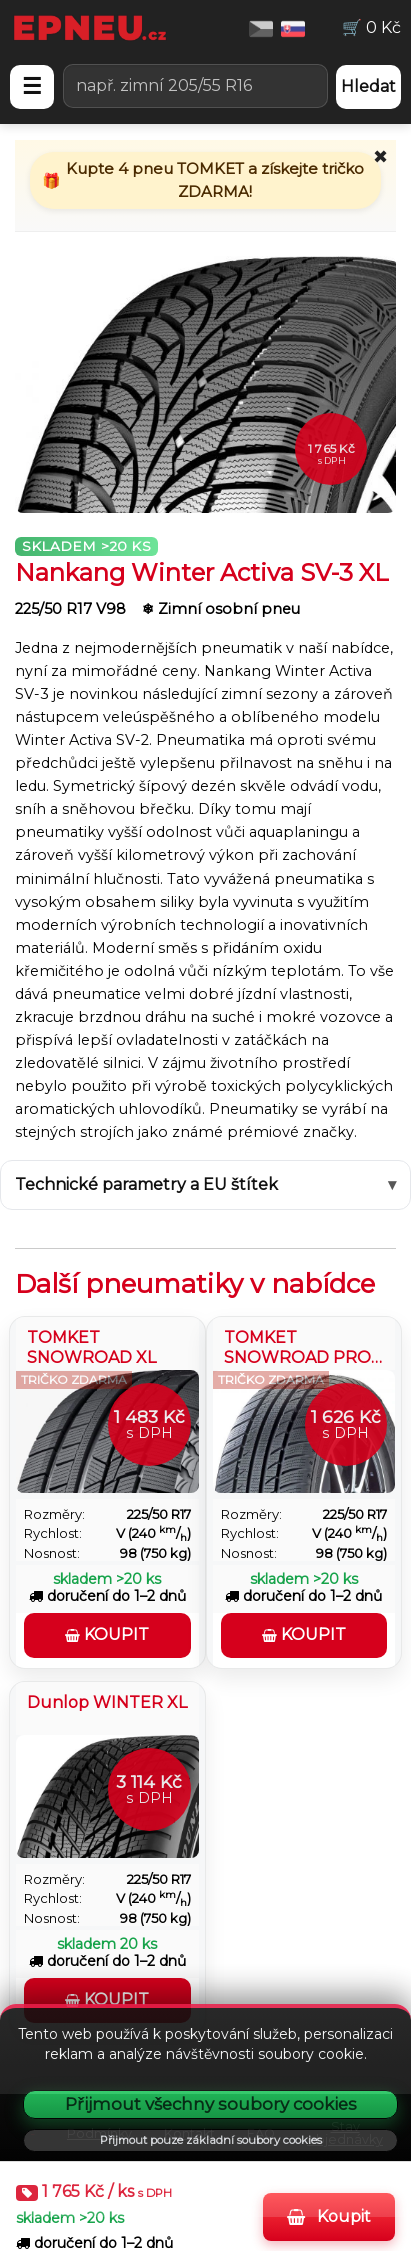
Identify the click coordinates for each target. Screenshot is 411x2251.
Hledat (368, 86)
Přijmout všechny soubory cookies (211, 2104)
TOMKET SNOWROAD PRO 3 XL (297, 1345)
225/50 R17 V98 (72, 609)
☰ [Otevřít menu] (32, 86)
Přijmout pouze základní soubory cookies (211, 2140)
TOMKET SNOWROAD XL (91, 1345)
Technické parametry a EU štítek (146, 1184)
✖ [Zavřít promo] (380, 157)
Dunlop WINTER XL (107, 1702)
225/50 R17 (159, 1514)
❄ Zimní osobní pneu (221, 609)
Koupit (329, 2216)
